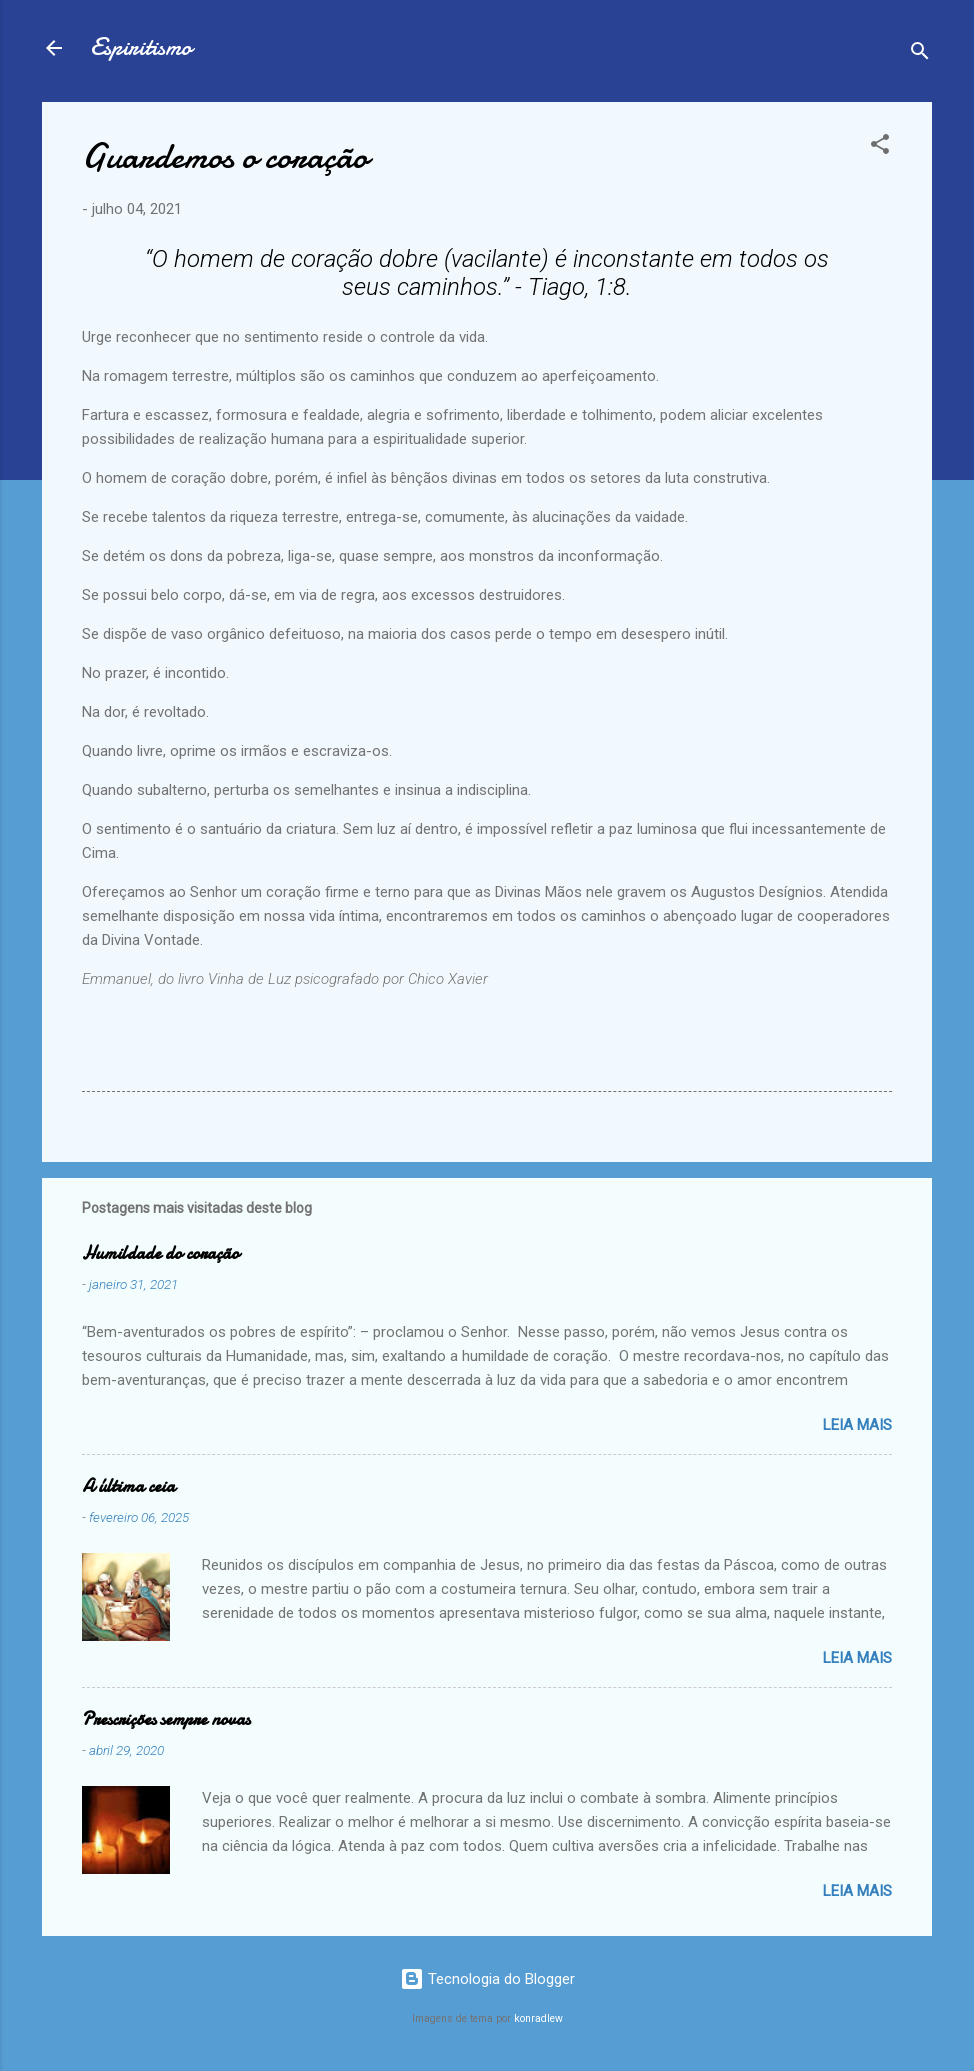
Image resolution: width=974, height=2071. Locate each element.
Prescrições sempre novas (166, 1719)
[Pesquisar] (920, 54)
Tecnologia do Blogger (487, 1979)
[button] (880, 147)
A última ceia (128, 1486)
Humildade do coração (160, 1253)
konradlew (538, 2018)
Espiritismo (141, 47)
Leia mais (857, 1425)
